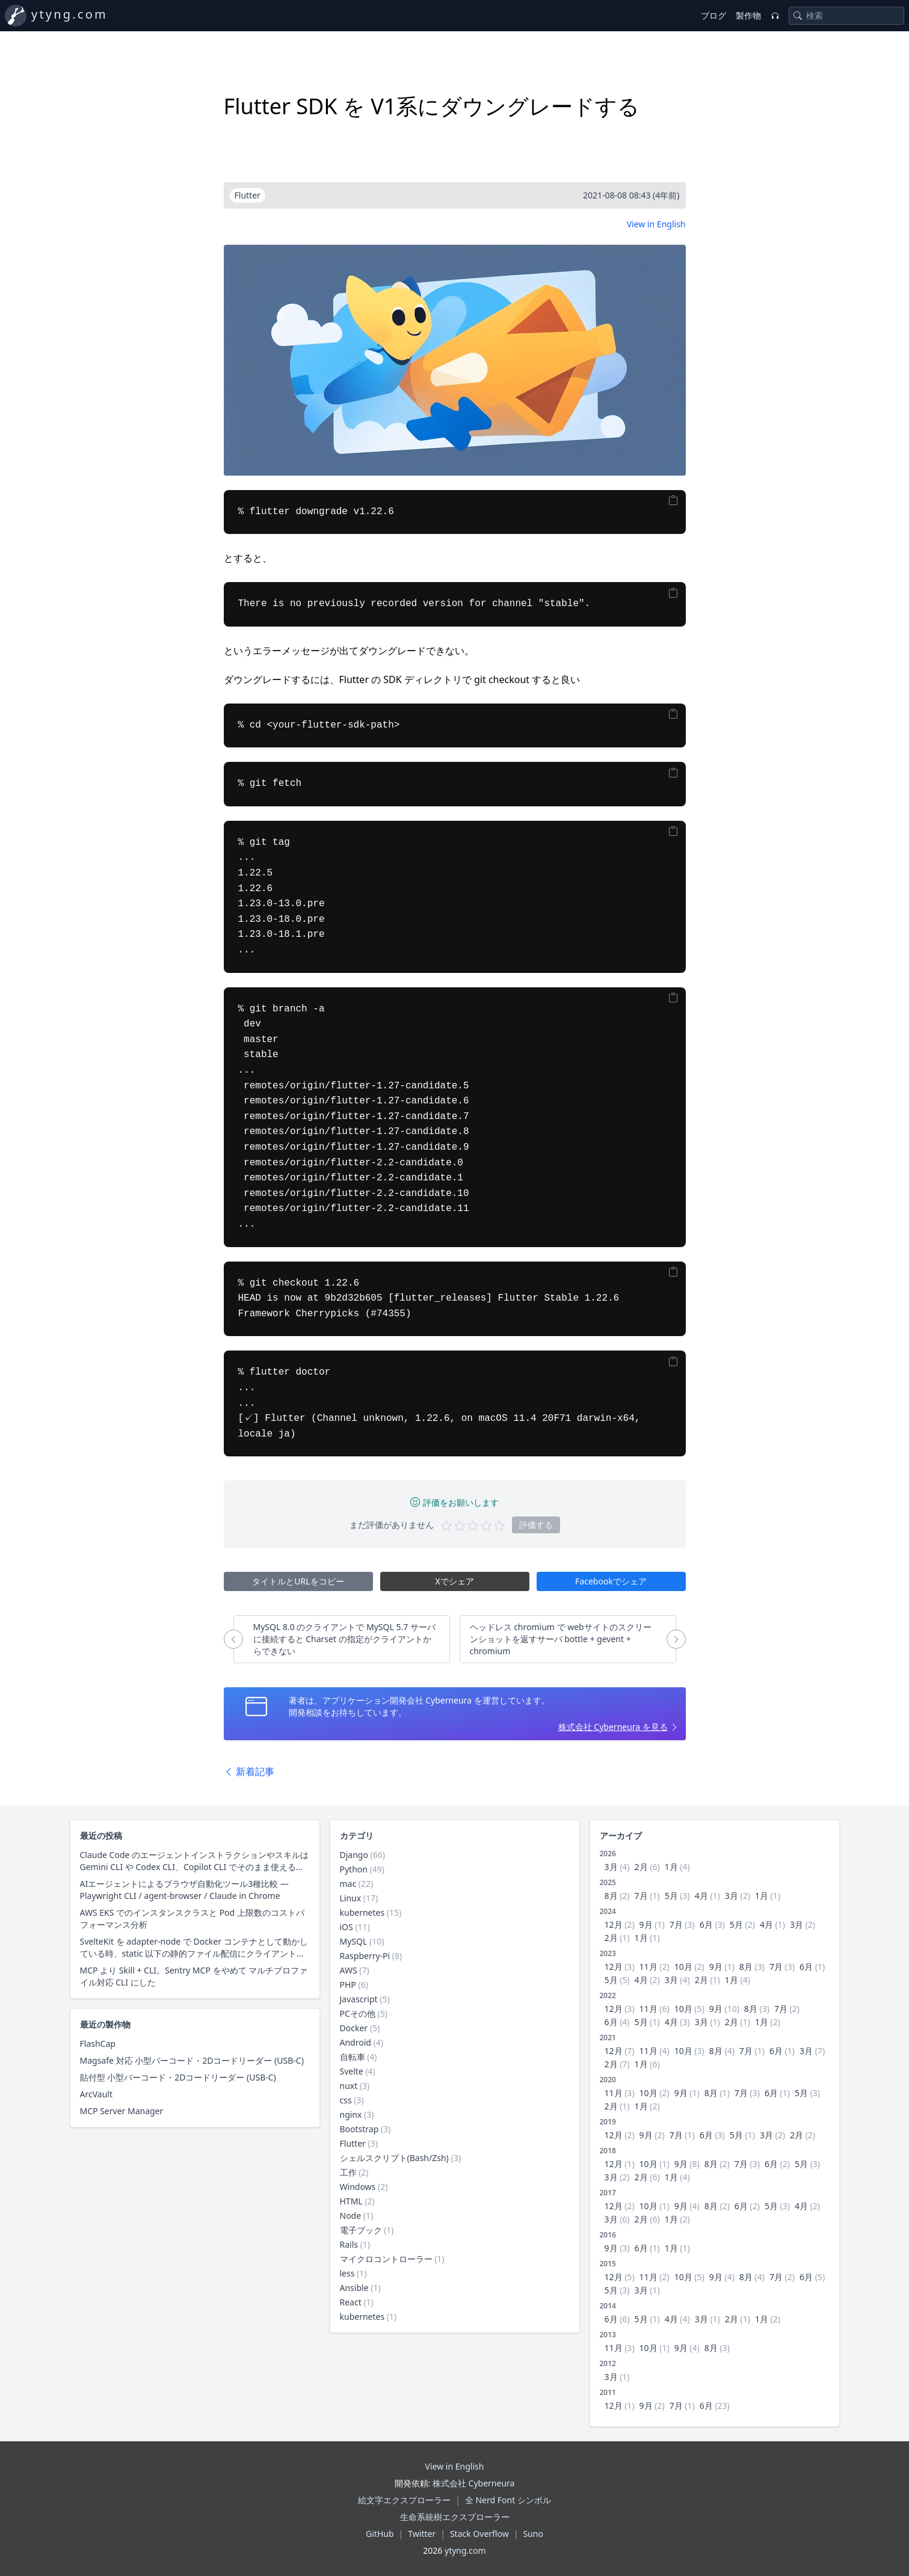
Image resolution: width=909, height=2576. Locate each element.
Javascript (359, 1999)
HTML (351, 2201)
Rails (349, 2244)
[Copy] (673, 501)
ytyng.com (69, 14)
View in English (656, 224)
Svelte (351, 2071)
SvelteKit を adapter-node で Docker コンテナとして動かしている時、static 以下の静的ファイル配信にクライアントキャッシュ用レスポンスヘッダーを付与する (194, 1948)
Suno (533, 2533)
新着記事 (249, 1771)
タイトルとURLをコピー (298, 1581)
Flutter (353, 2143)
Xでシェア (454, 1581)
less (347, 2273)
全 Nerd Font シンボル (508, 2500)
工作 (348, 2172)
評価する (536, 1524)
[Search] (797, 16)
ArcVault (96, 2094)
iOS (346, 1927)
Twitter (422, 2533)
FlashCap (98, 2043)
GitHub (380, 2533)
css (346, 2100)
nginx (351, 2114)
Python (354, 1869)
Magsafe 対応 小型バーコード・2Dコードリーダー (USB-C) (192, 2060)
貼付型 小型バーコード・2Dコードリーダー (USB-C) (178, 2077)
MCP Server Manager (122, 2111)
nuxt (349, 2085)
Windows (358, 2186)
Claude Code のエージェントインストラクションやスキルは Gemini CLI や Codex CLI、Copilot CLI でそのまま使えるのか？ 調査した (194, 1861)
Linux (351, 1898)
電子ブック (361, 2230)
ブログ (713, 15)
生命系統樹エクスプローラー (455, 2516)
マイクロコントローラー (386, 2259)
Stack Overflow (479, 2533)
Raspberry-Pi (365, 1955)
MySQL (354, 1941)
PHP (348, 1984)
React (351, 2302)
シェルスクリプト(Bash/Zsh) (394, 2158)
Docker (354, 2028)
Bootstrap (359, 2129)
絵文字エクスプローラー (404, 2500)
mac (348, 1883)
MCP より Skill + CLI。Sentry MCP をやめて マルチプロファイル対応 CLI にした (194, 1976)
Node (351, 2215)
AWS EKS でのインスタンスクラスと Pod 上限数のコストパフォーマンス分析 (192, 1918)
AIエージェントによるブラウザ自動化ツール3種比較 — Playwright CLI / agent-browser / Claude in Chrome (184, 1889)
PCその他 (357, 2013)
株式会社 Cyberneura (473, 2483)
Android (355, 2042)
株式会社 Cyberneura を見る (613, 1726)
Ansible (354, 2287)
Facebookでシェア (611, 1581)
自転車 (352, 2056)
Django (354, 1854)
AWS (348, 1970)
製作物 (748, 15)
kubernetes (362, 1912)
